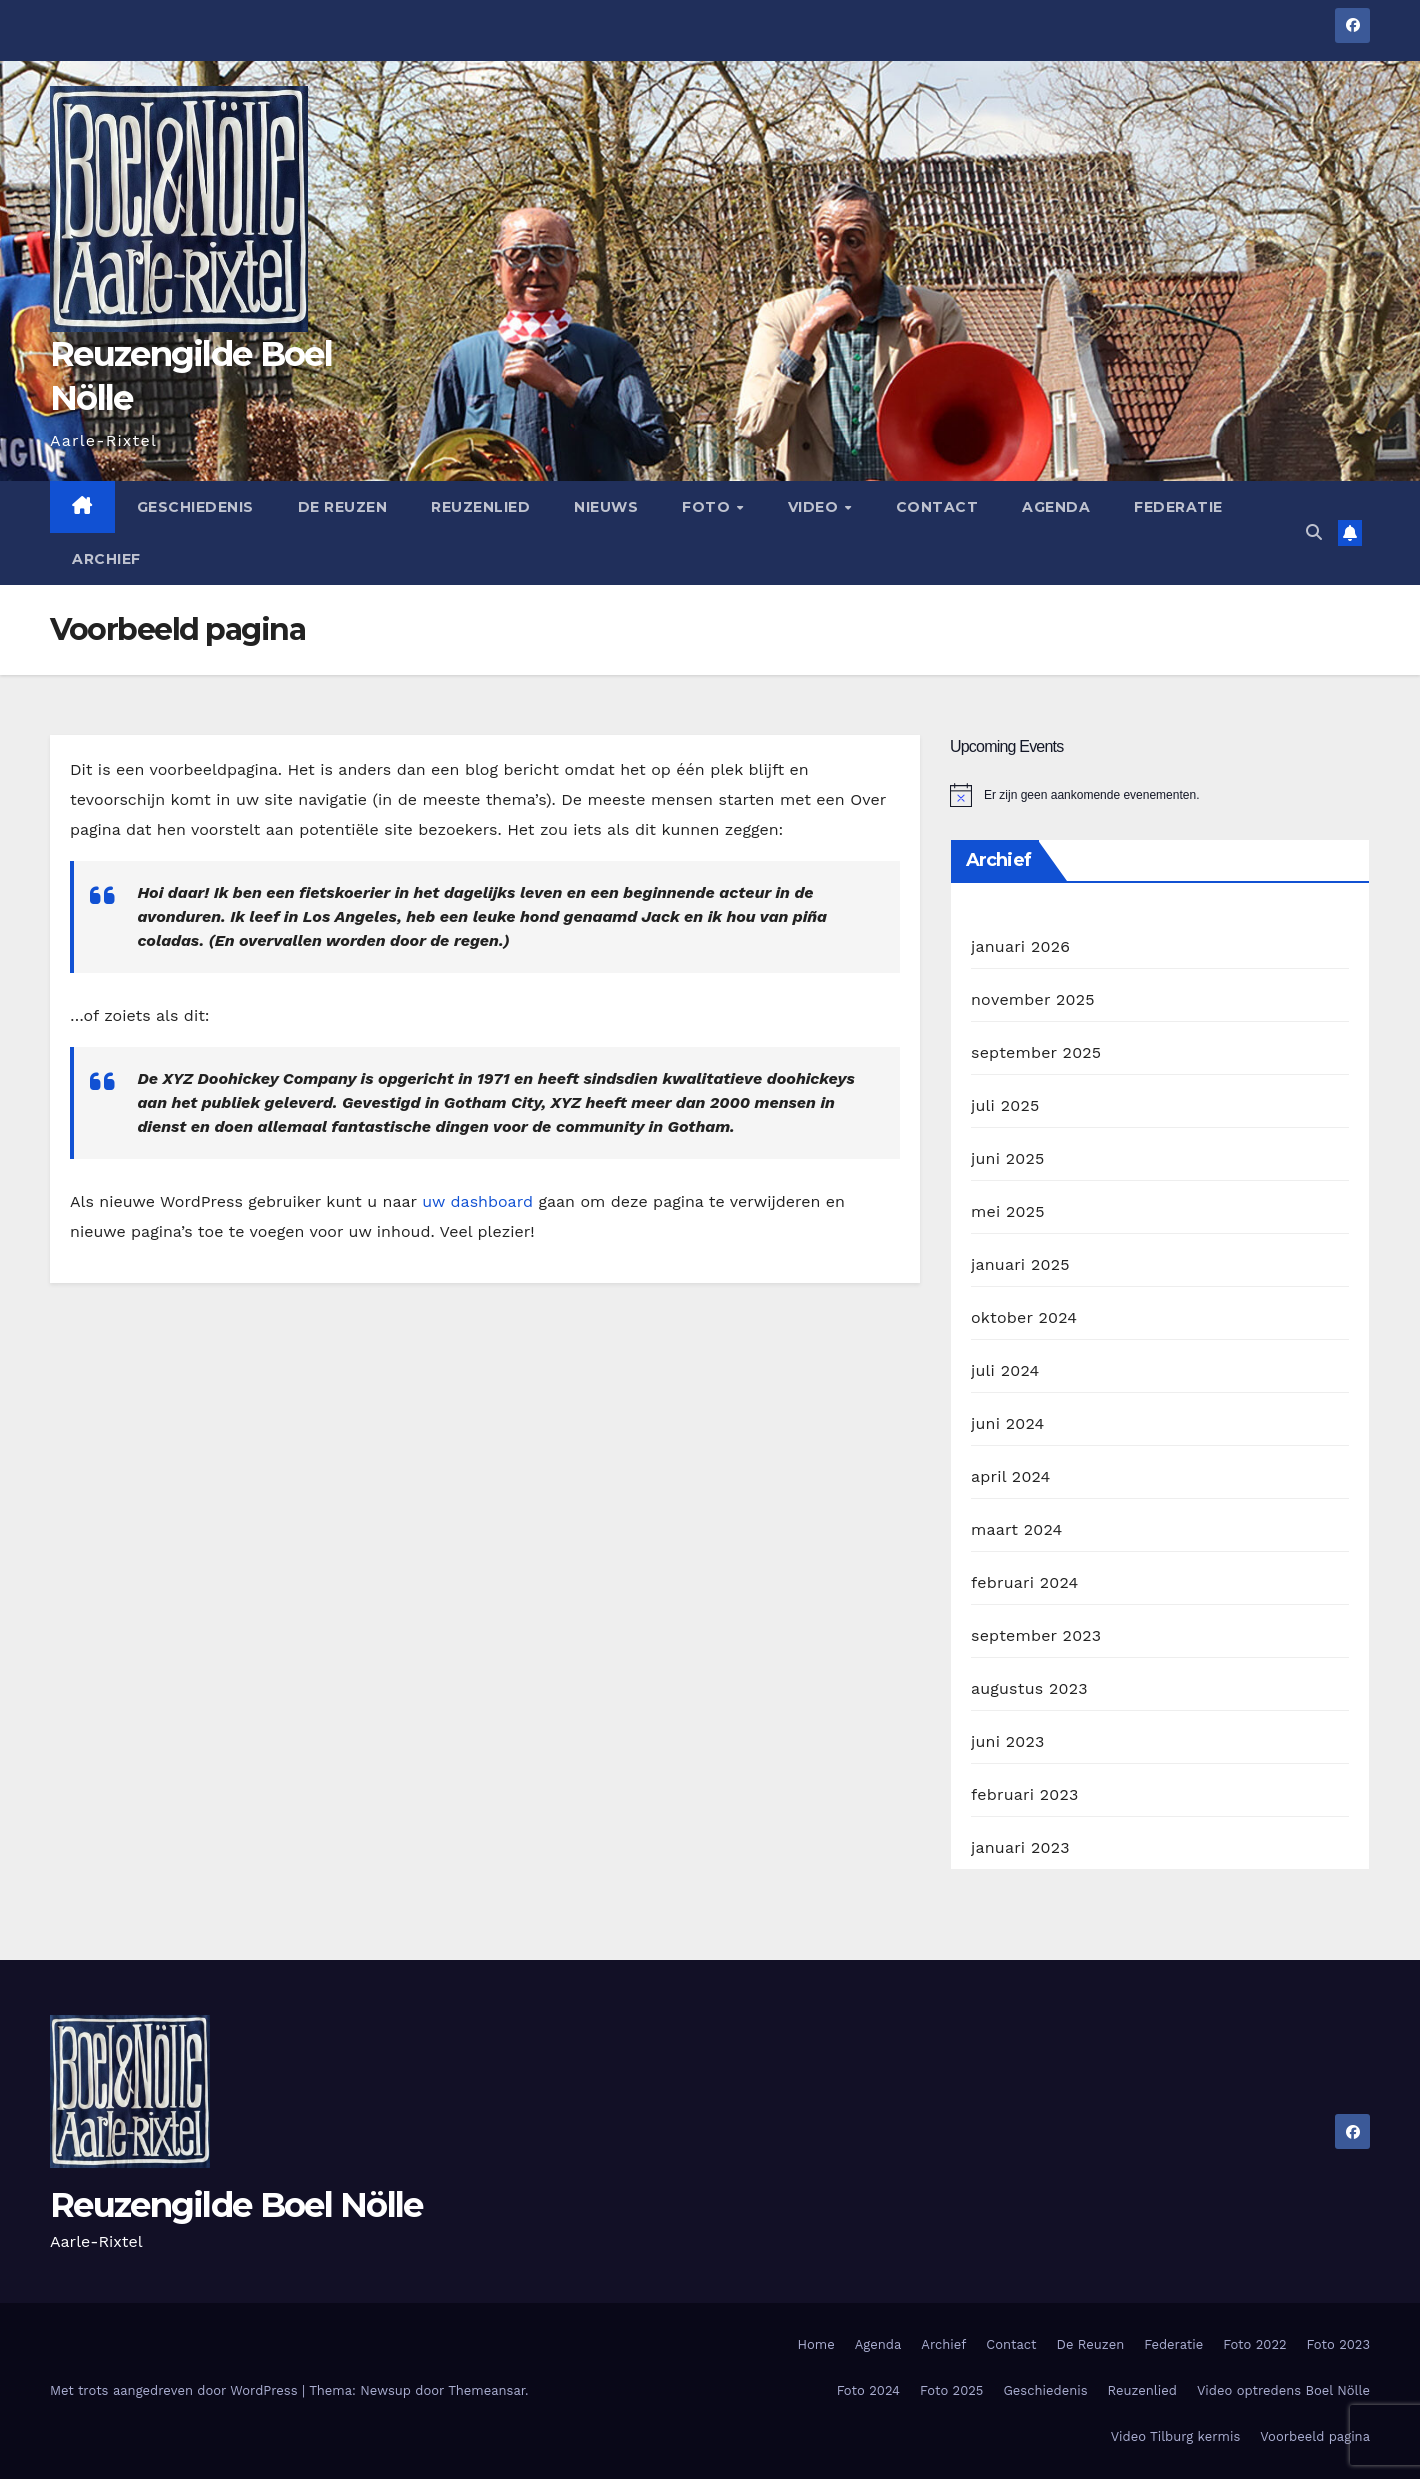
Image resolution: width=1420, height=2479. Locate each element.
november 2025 (1033, 999)
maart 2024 (1016, 1529)
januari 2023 (1020, 1847)
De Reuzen (343, 507)
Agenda (1056, 507)
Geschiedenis (195, 507)
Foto (708, 507)
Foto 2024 (868, 2390)
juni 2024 (1007, 1423)
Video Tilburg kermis (1176, 2436)
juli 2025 (1005, 1105)
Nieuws (606, 507)
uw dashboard (477, 1201)
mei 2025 (1008, 1211)
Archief (106, 559)
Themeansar (486, 2390)
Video (815, 507)
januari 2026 (1020, 946)
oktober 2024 (1024, 1317)
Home (816, 2344)
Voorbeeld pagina (1315, 2436)
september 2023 (1036, 1635)
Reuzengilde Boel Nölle (236, 2205)
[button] (1314, 532)
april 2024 (1011, 1476)
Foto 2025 (951, 2390)
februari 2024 (1025, 1582)
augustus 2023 (1029, 1688)
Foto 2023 (1338, 2344)
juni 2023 (1007, 1741)
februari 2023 (1025, 1794)
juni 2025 (1007, 1158)
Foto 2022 (1254, 2344)
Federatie (1178, 507)
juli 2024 (1005, 1370)
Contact (937, 507)
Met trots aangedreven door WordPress (176, 2390)
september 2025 (1036, 1052)
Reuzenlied (480, 507)
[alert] (1160, 795)
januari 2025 (1020, 1264)
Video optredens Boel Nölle (1283, 2390)
